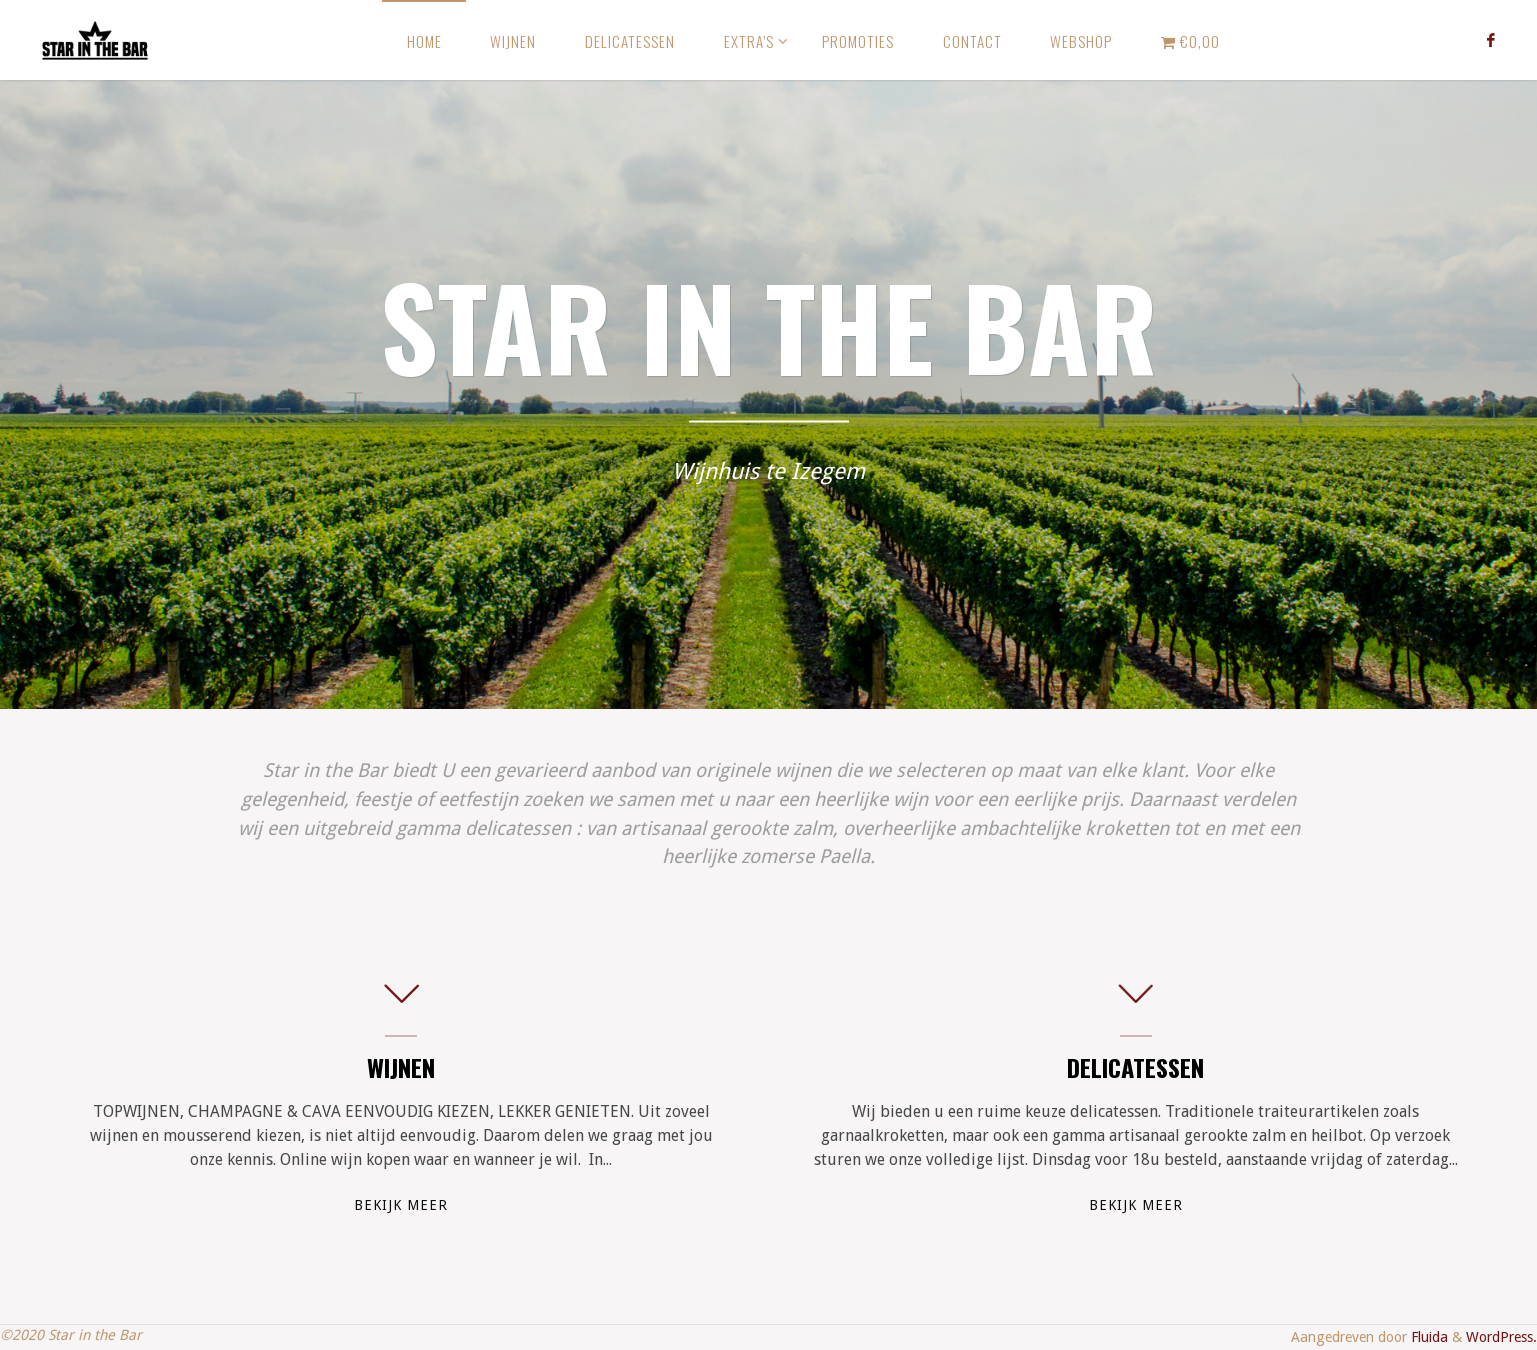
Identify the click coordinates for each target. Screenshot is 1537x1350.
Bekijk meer (401, 1205)
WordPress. (1501, 1337)
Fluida (1427, 1337)
